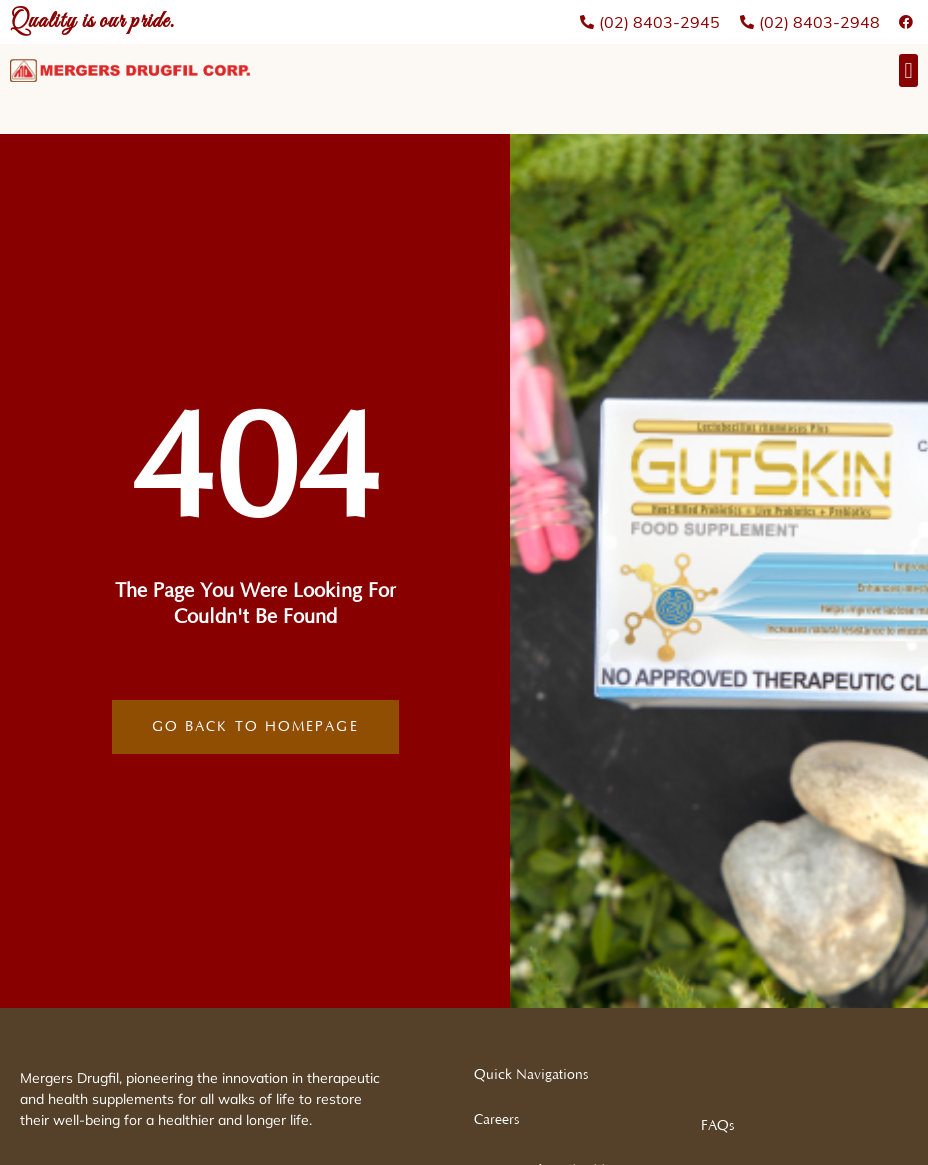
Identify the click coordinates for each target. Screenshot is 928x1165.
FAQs (717, 1126)
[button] (908, 70)
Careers (496, 1120)
